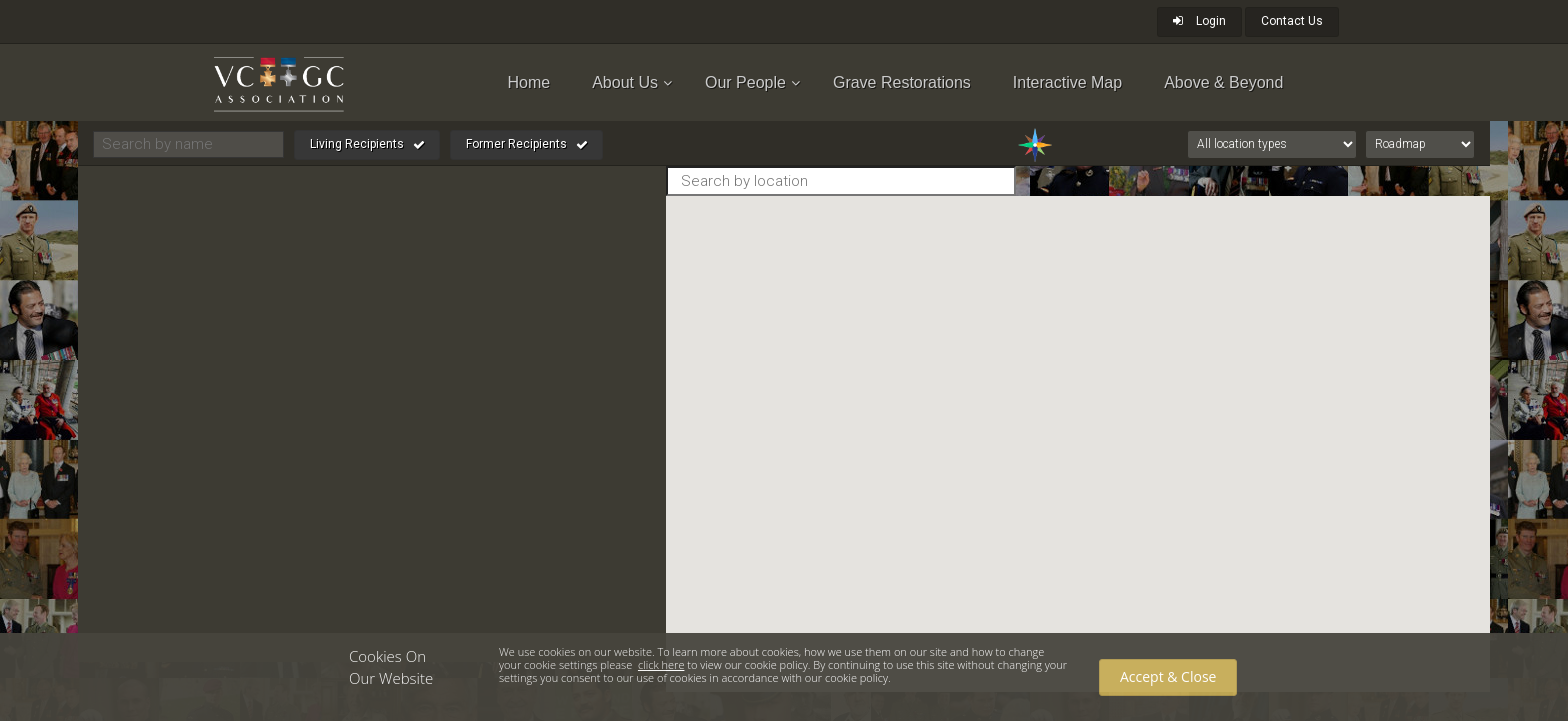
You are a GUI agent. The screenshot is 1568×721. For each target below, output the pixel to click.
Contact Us (1292, 21)
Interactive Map (1067, 82)
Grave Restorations (902, 82)
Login (1199, 21)
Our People (745, 82)
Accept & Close (1168, 676)
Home (529, 82)
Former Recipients (527, 145)
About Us (625, 82)
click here (661, 664)
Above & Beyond (1223, 82)
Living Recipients (367, 145)
